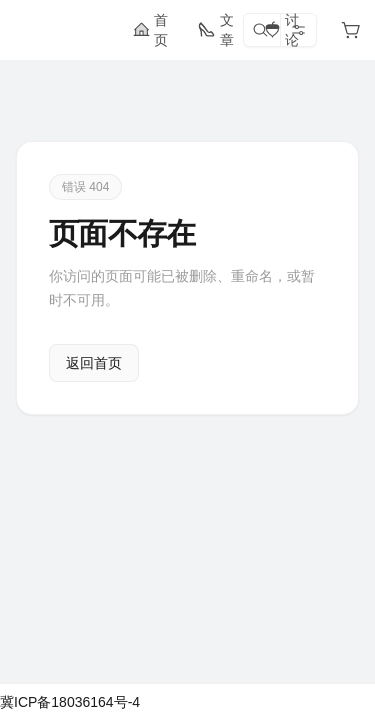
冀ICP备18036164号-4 (70, 702)
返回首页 (94, 363)
